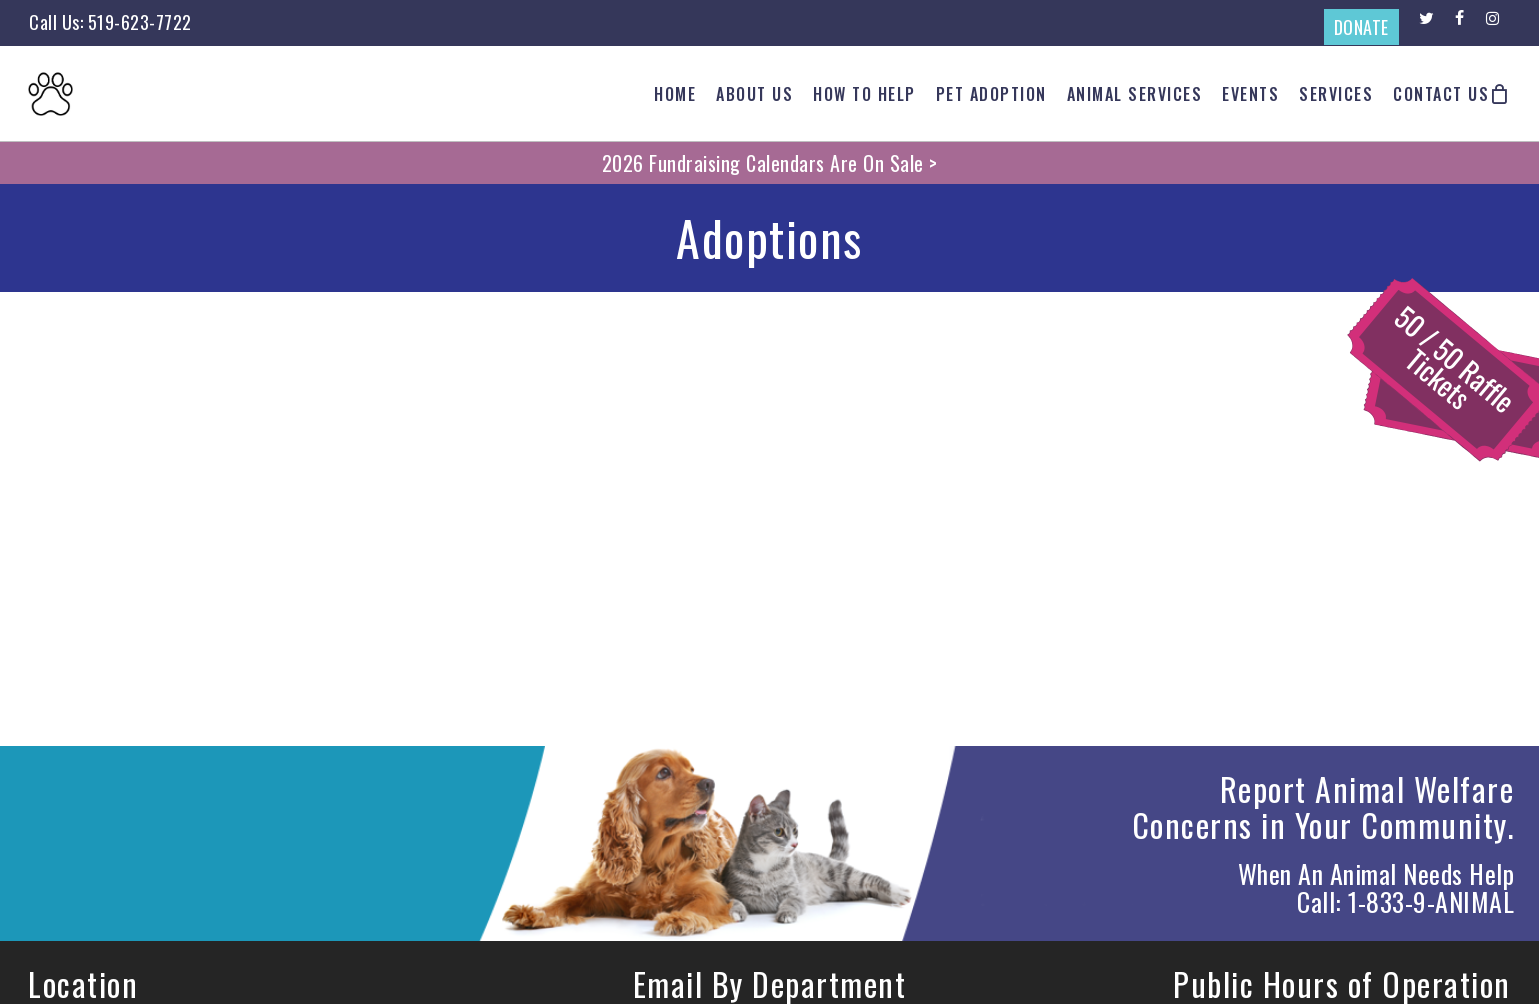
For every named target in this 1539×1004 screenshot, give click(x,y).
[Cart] (1500, 94)
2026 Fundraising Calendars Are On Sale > (770, 163)
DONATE (1361, 27)
